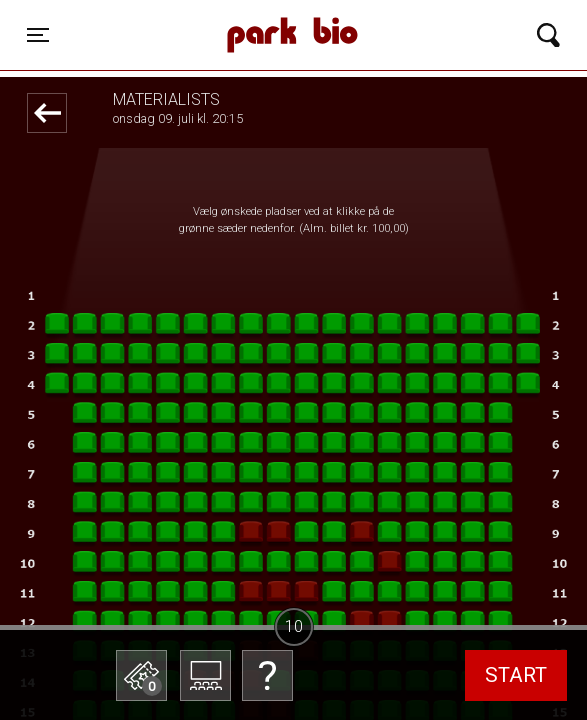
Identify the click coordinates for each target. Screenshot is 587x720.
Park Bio (218, 15)
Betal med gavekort (170, 575)
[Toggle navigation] (38, 35)
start (516, 675)
